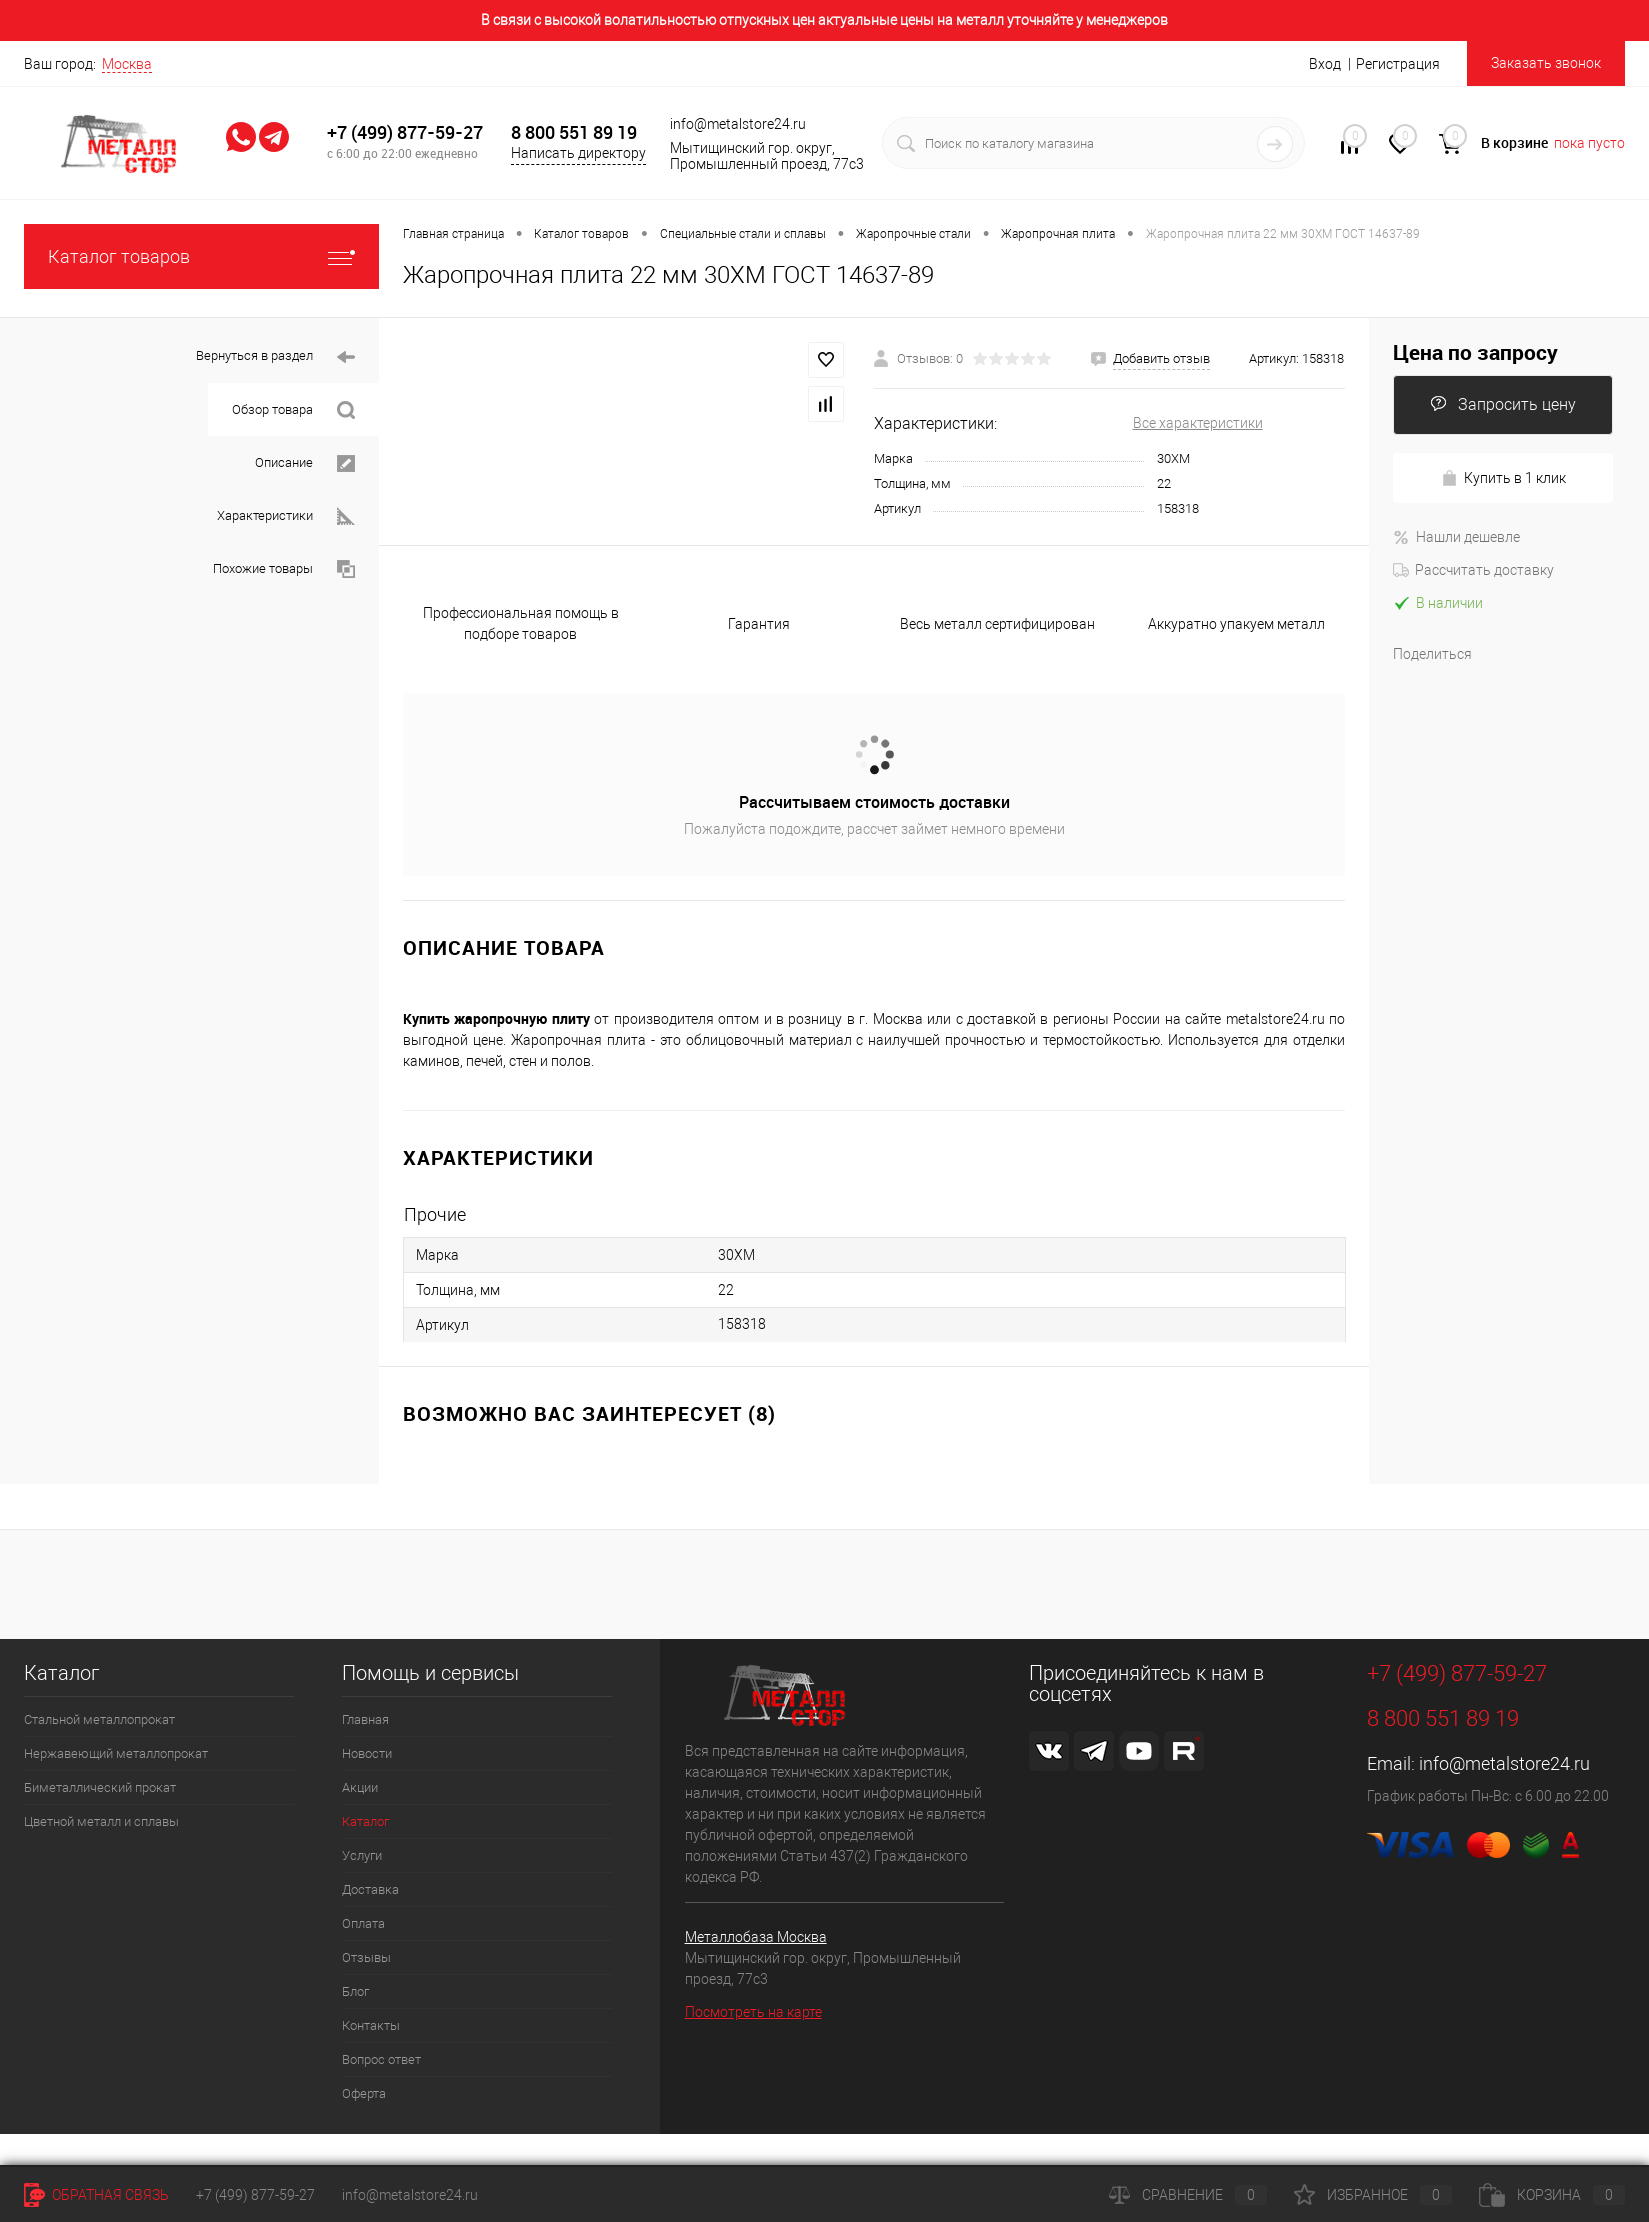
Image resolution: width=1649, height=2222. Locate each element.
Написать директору (578, 153)
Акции (360, 1787)
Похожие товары (284, 569)
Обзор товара (293, 410)
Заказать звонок (1546, 63)
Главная (365, 1719)
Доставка (370, 1889)
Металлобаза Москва (756, 1937)
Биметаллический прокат (100, 1787)
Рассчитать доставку (1473, 570)
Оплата (363, 1923)
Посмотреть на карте (753, 2012)
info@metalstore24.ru (1504, 1763)
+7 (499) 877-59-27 (405, 132)
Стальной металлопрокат (99, 1719)
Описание (305, 463)
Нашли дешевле (1456, 537)
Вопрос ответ (381, 2059)
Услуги (362, 1855)
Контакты (371, 2025)
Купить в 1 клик (1503, 478)
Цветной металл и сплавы (101, 1821)
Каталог (365, 1821)
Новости (367, 1753)
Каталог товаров (201, 256)
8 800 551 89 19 (574, 132)
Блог (355, 1991)
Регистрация (1398, 64)
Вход (1325, 64)
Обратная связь (96, 2195)
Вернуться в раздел (275, 357)
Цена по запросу (1475, 352)
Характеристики (286, 516)
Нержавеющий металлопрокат (116, 1753)
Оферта (364, 2093)
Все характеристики (1198, 423)
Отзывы (366, 1957)
